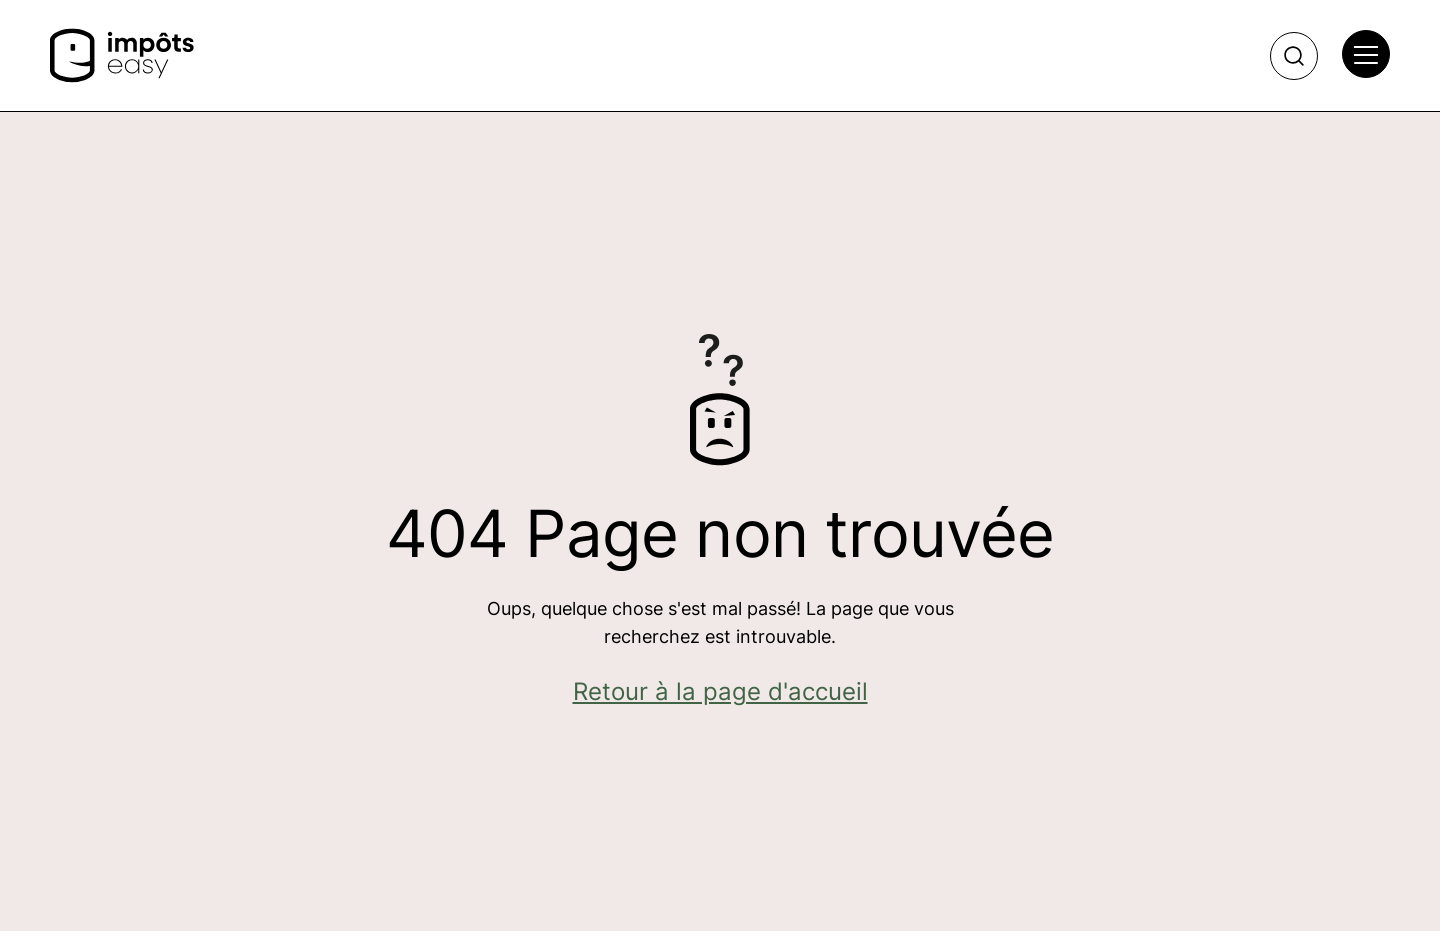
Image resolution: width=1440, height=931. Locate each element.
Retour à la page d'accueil (720, 691)
